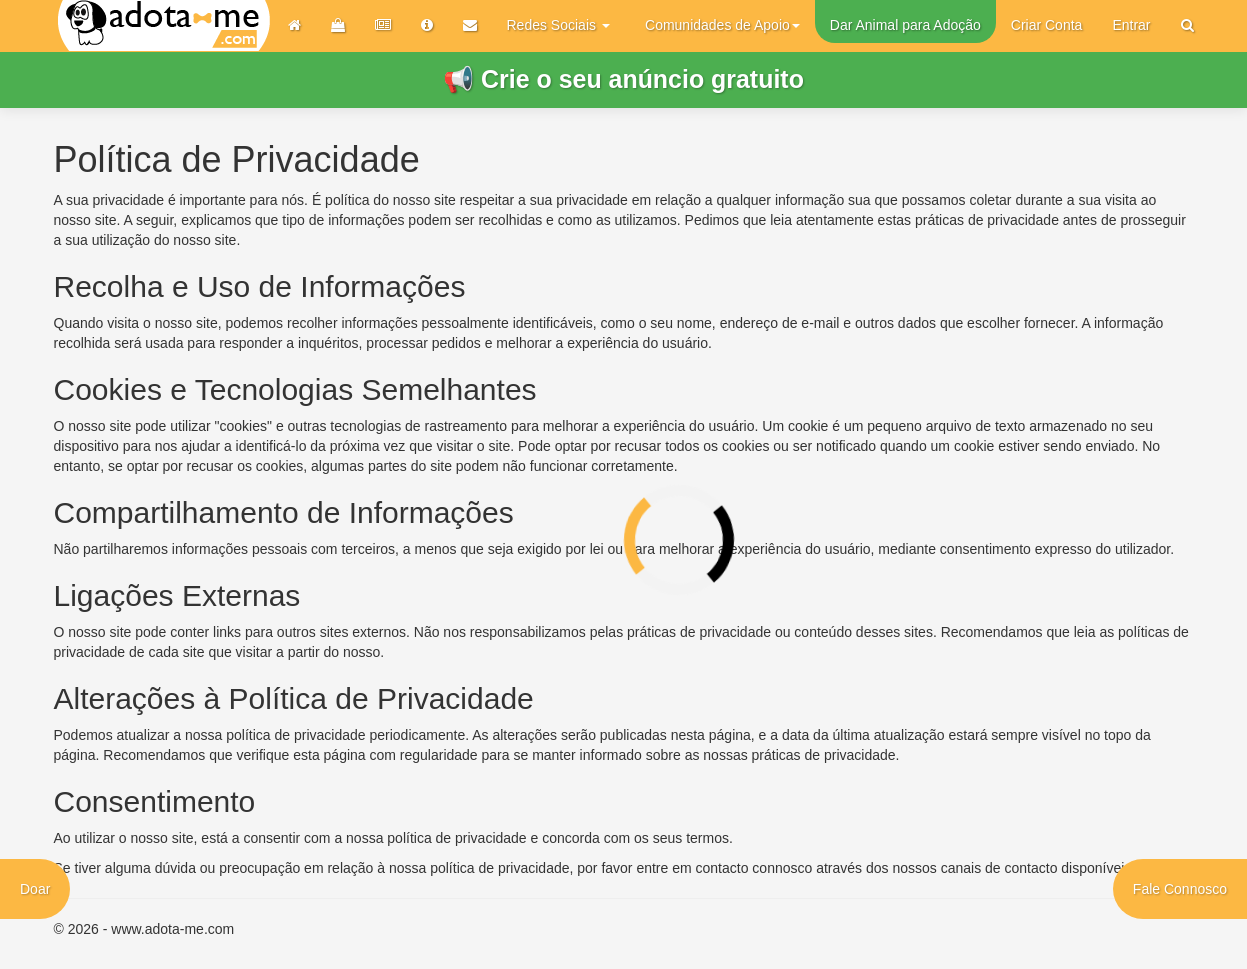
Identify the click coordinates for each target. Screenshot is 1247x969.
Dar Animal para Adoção (905, 25)
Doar (35, 889)
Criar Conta (1047, 25)
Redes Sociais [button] (558, 25)
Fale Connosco (1180, 889)
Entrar (1131, 25)
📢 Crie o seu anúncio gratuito (623, 79)
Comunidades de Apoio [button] (722, 25)
